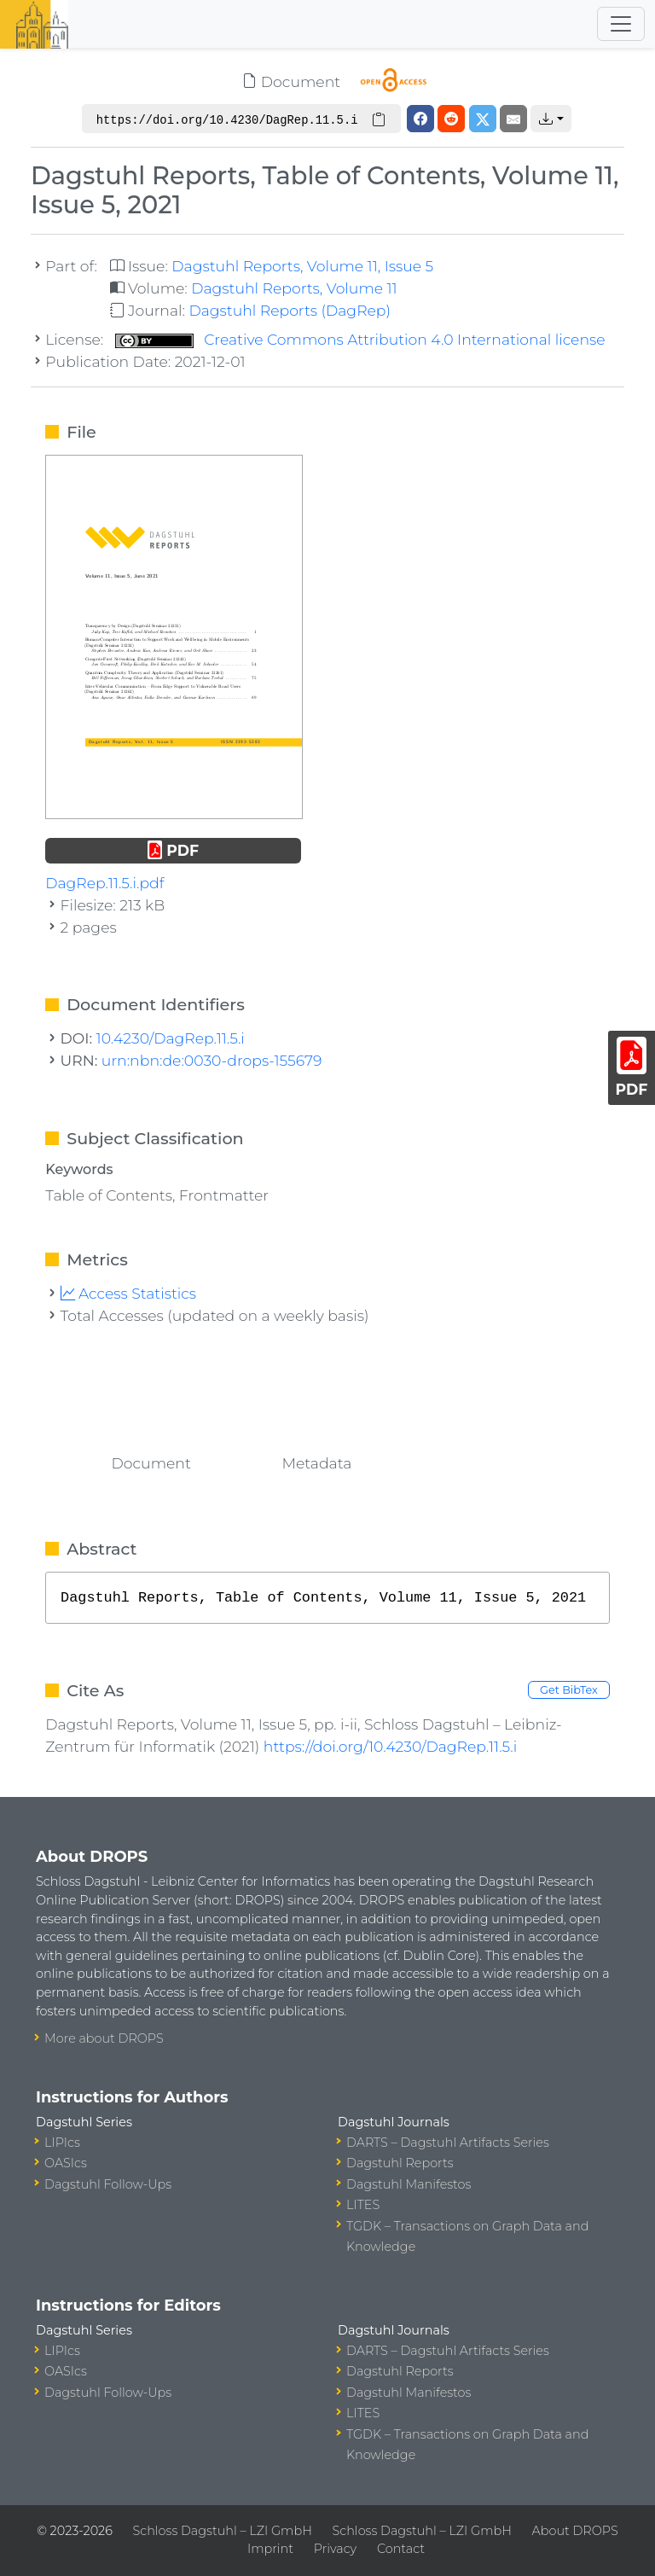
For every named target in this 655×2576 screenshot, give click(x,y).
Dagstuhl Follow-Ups (107, 2184)
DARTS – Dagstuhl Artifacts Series (447, 2142)
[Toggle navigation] (621, 24)
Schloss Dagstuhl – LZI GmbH (222, 2530)
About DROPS (575, 2530)
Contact (401, 2548)
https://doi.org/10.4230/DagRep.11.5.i (390, 1746)
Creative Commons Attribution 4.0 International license (360, 339)
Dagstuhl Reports (400, 2163)
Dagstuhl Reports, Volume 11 (294, 288)
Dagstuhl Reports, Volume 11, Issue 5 (302, 266)
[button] (550, 118)
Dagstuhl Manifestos (408, 2184)
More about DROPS (104, 2038)
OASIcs (65, 2163)
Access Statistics (129, 1293)
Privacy (335, 2548)
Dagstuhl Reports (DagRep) (289, 310)
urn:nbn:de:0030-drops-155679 (211, 1060)
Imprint (270, 2548)
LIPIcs (62, 2142)
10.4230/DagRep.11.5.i (170, 1038)
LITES (363, 2205)
